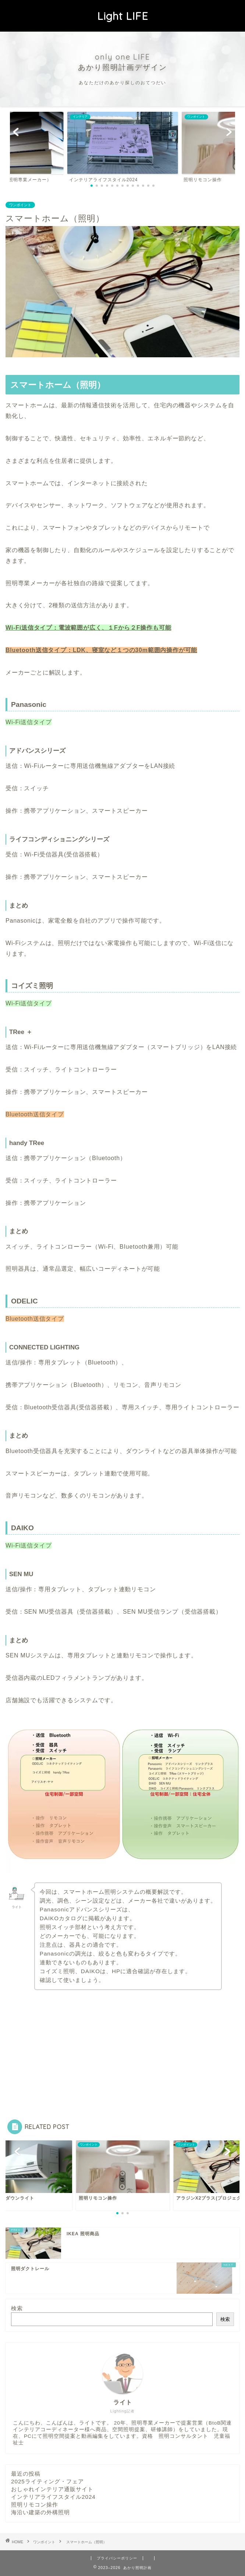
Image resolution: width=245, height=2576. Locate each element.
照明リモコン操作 (34, 2504)
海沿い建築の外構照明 (40, 2512)
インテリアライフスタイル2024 (53, 2497)
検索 (17, 2308)
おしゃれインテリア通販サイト (52, 2489)
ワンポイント (20, 205)
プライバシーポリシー (117, 2558)
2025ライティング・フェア (47, 2481)
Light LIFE (122, 15)
